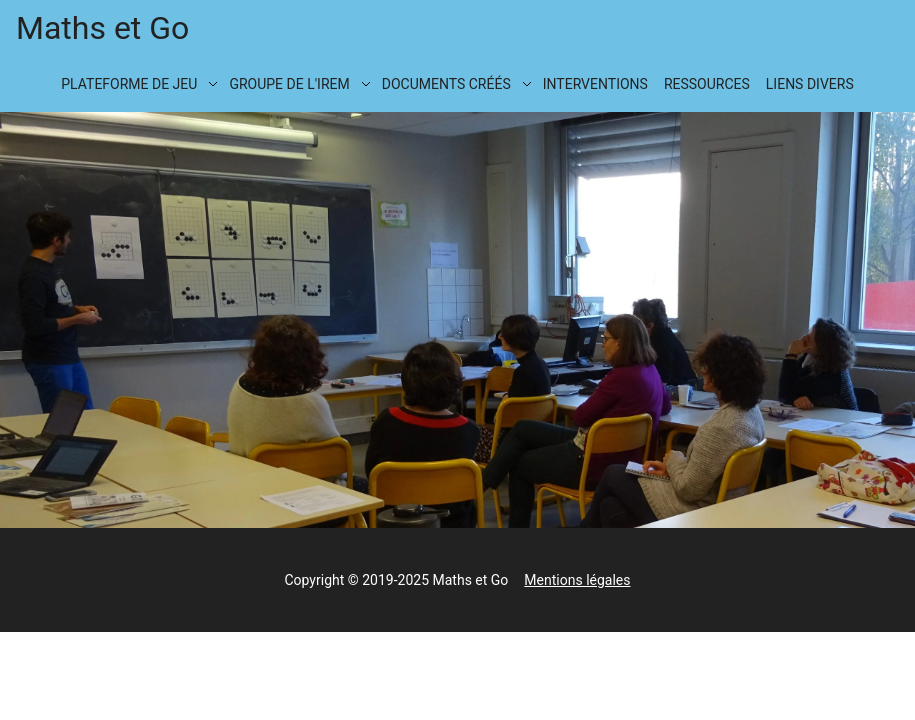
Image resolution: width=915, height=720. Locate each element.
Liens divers (810, 84)
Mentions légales (577, 580)
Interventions (595, 84)
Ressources (707, 84)
